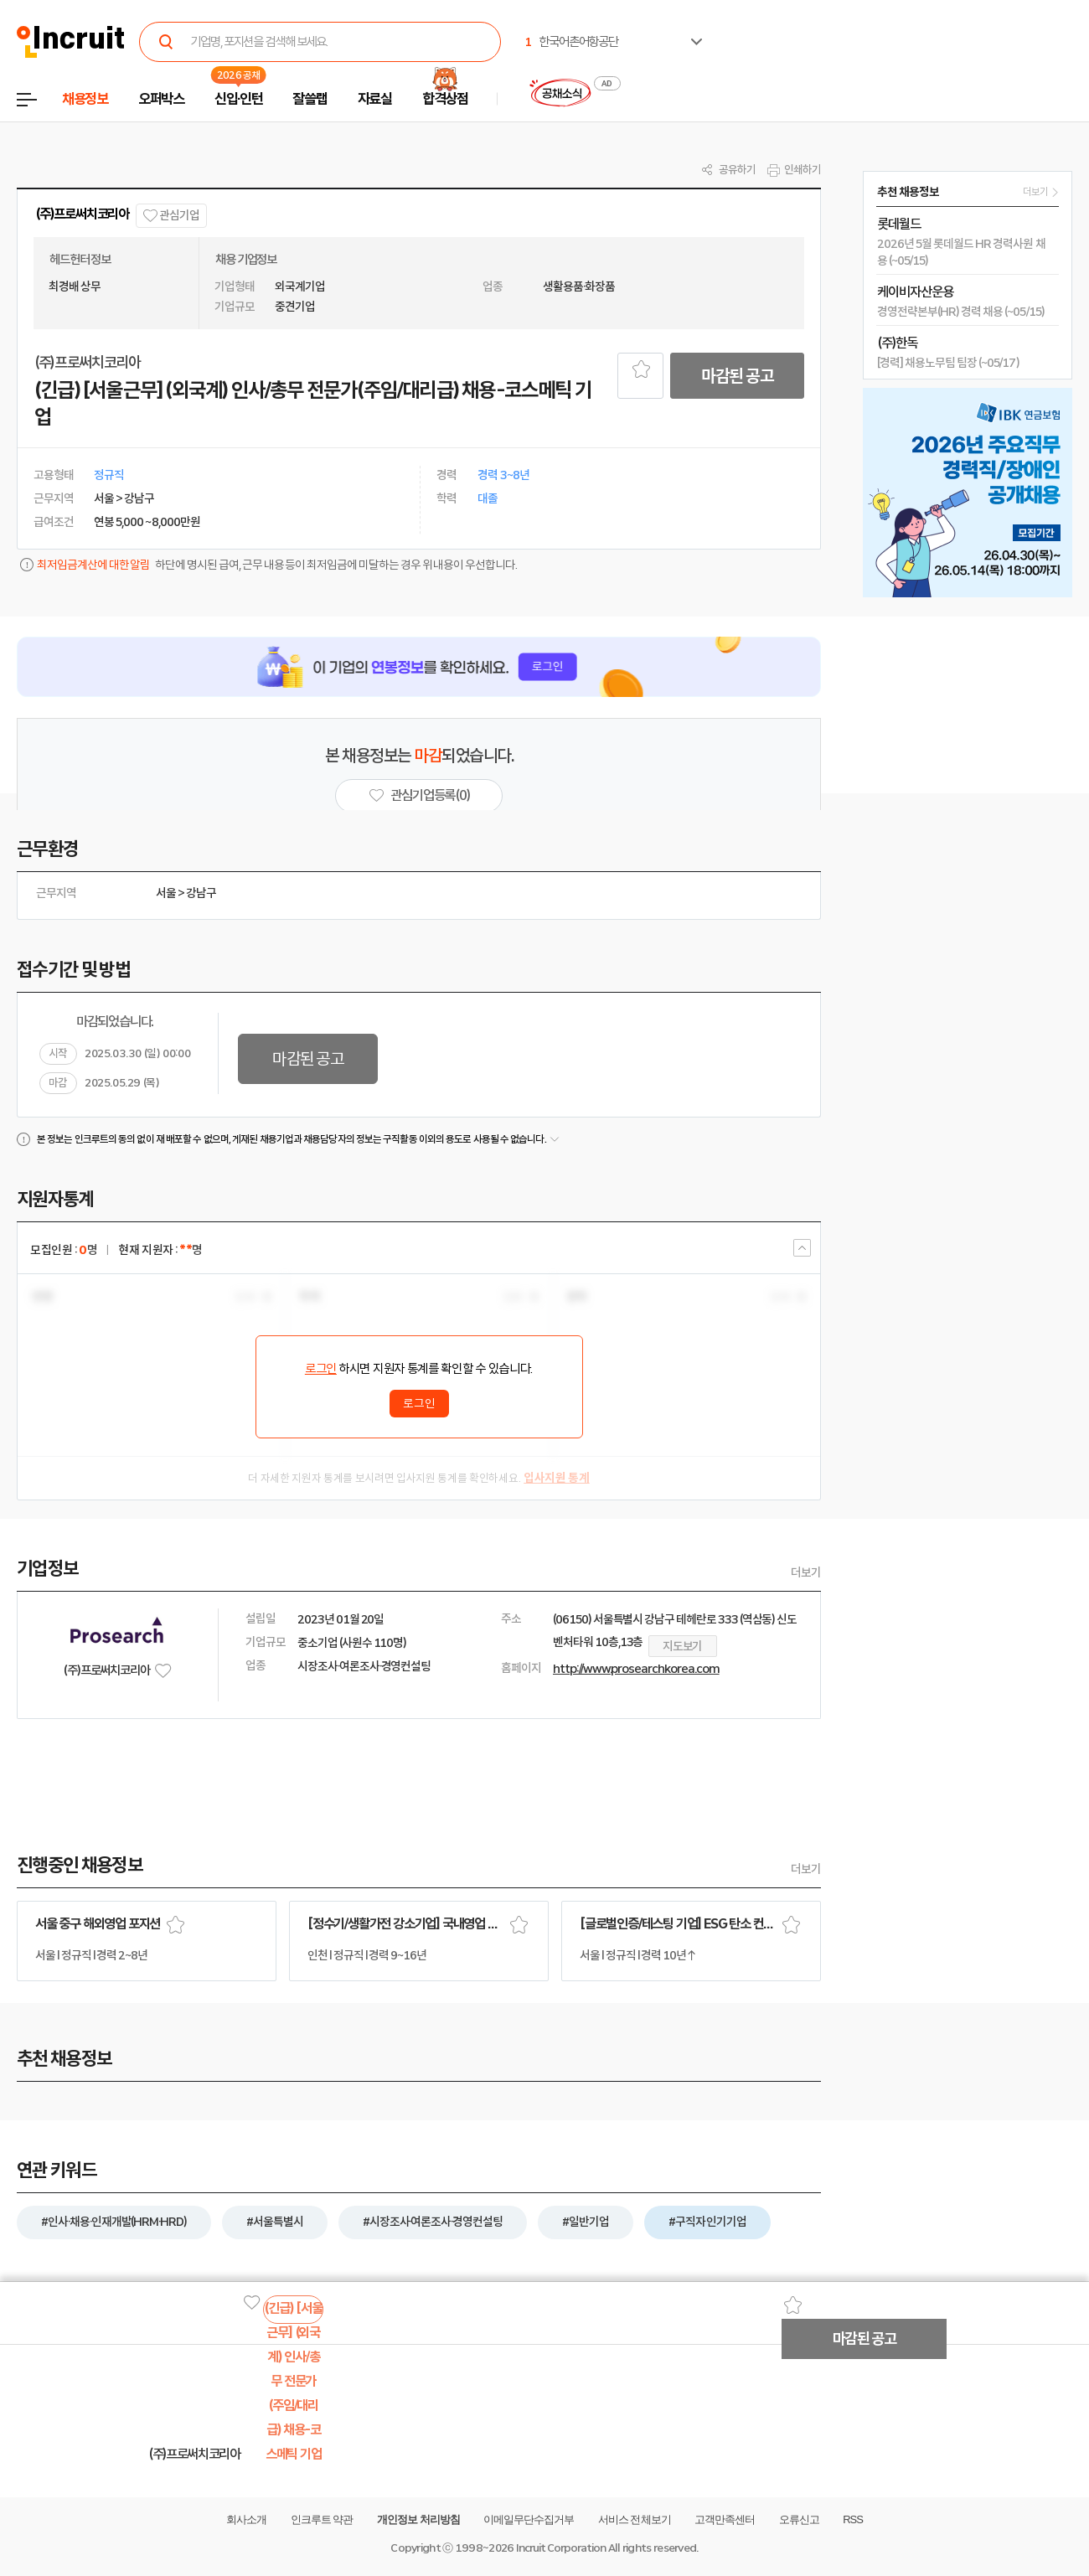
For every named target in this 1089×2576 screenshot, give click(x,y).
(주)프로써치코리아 (82, 214)
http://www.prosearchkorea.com (636, 1668)
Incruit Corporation (561, 2548)
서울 (166, 893)
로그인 (321, 1368)
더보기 (806, 1572)
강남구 (201, 893)
